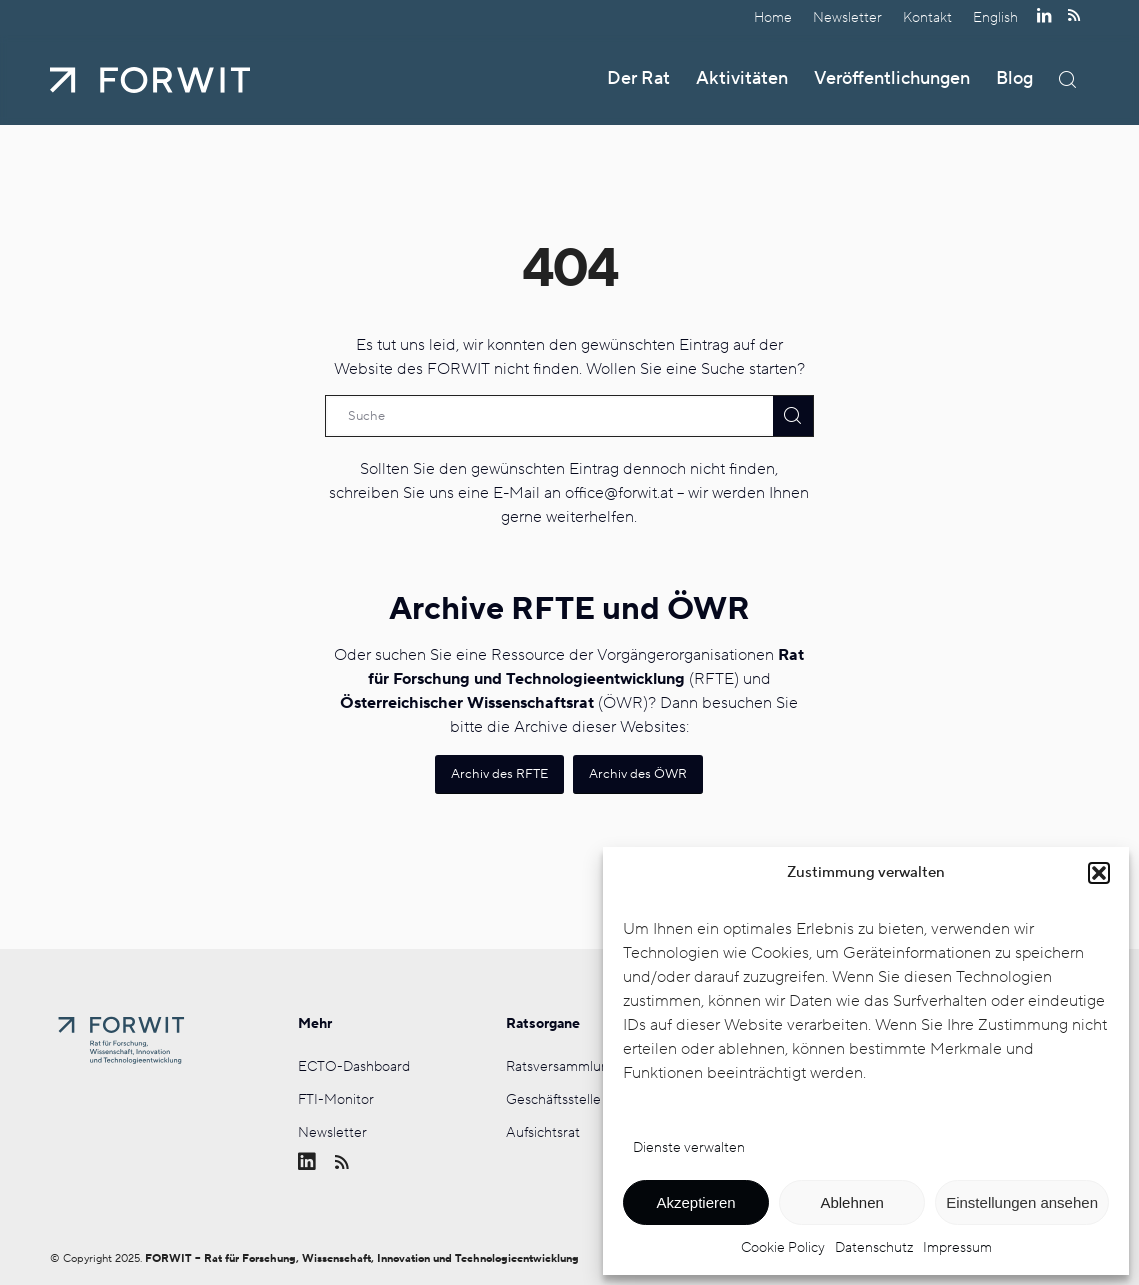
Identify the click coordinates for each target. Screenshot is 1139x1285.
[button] (1099, 873)
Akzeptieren (695, 1202)
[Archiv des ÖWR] (638, 774)
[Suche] (1067, 80)
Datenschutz (874, 1248)
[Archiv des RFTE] (499, 774)
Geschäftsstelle (553, 1100)
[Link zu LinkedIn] (1043, 15)
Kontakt (927, 17)
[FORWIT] (150, 80)
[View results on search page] (793, 416)
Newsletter (847, 17)
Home (773, 17)
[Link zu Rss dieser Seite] (1074, 15)
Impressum (957, 1248)
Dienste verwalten (689, 1148)
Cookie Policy (783, 1248)
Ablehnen (851, 1202)
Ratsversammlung (561, 1067)
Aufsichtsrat (543, 1133)
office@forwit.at (619, 493)
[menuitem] (773, 17)
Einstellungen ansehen (1022, 1202)
